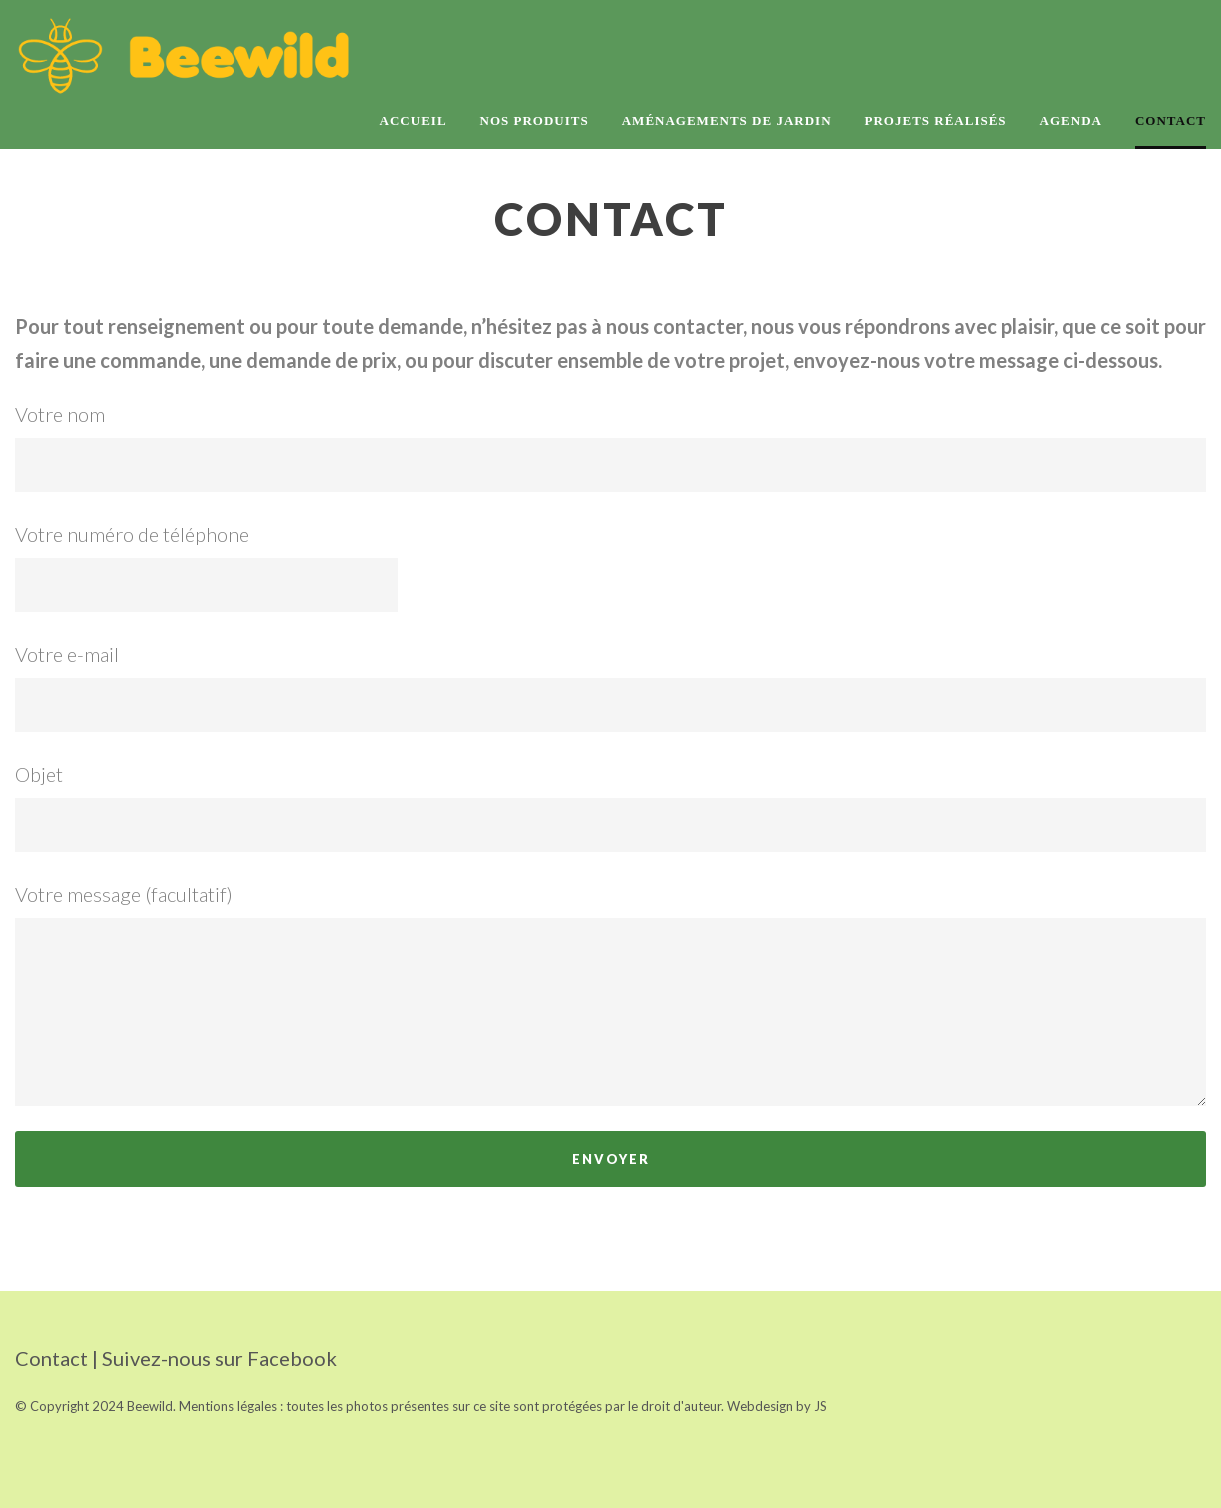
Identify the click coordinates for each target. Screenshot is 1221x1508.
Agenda (1071, 120)
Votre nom (610, 447)
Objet (610, 807)
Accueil (413, 120)
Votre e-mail (610, 687)
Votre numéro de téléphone (610, 567)
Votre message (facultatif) (610, 994)
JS (820, 1406)
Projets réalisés (936, 120)
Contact (1170, 120)
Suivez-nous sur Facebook (219, 1358)
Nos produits (534, 120)
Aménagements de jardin (727, 120)
